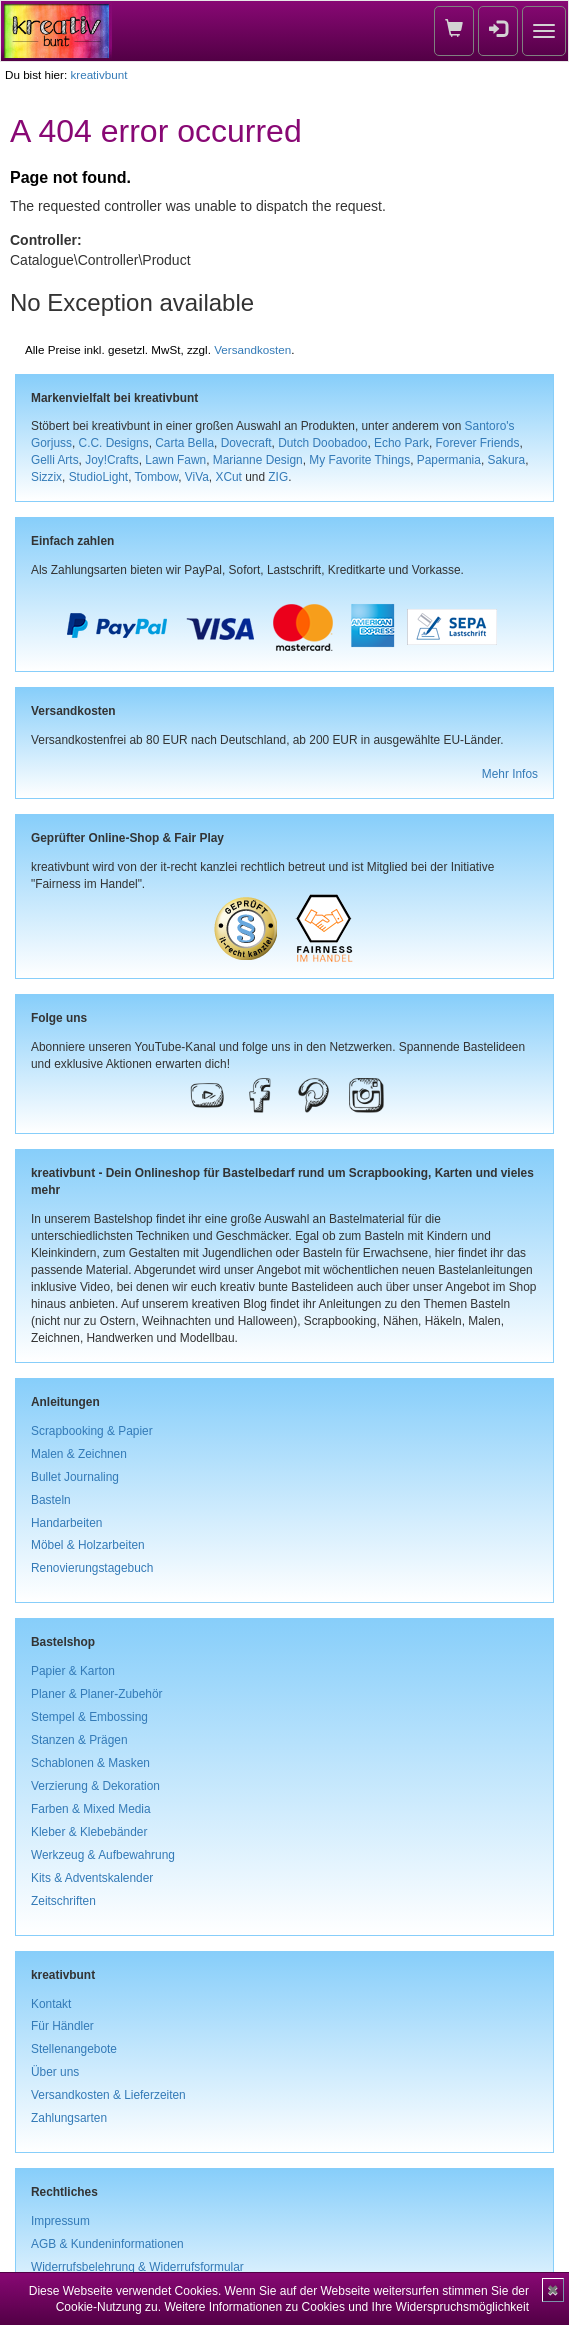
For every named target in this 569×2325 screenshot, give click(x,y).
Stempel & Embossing (89, 1717)
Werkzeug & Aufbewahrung (103, 1855)
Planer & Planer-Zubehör (97, 1694)
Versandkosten (252, 349)
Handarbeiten (66, 1523)
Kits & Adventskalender (92, 1878)
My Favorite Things (359, 460)
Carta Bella (184, 443)
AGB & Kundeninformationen (107, 2244)
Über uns (55, 2072)
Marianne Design (258, 460)
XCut (228, 477)
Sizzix (46, 477)
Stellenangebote (74, 2049)
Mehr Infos (510, 774)
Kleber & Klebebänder (89, 1832)
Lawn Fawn (175, 460)
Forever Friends (478, 443)
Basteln (51, 1500)
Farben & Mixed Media (91, 1809)
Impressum (60, 2221)
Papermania (449, 460)
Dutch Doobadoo (322, 443)
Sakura (506, 460)
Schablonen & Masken (90, 1763)
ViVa (197, 477)
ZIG (278, 477)
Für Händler (62, 2026)
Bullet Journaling (75, 1477)
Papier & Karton (73, 1671)
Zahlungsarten (69, 2118)
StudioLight (99, 477)
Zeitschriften (63, 1901)
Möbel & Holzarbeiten (88, 1545)
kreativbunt (98, 74)
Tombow (157, 477)
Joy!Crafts (112, 460)
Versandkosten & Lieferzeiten (108, 2095)
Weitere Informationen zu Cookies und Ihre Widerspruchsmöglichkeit (346, 2307)
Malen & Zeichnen (79, 1454)
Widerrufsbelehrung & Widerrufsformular (137, 2267)
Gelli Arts (55, 460)
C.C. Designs (114, 443)
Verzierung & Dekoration (95, 1786)
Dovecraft (246, 443)
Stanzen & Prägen (79, 1740)
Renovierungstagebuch (92, 1568)
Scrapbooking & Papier (92, 1431)
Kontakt (51, 2004)
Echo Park (401, 443)
